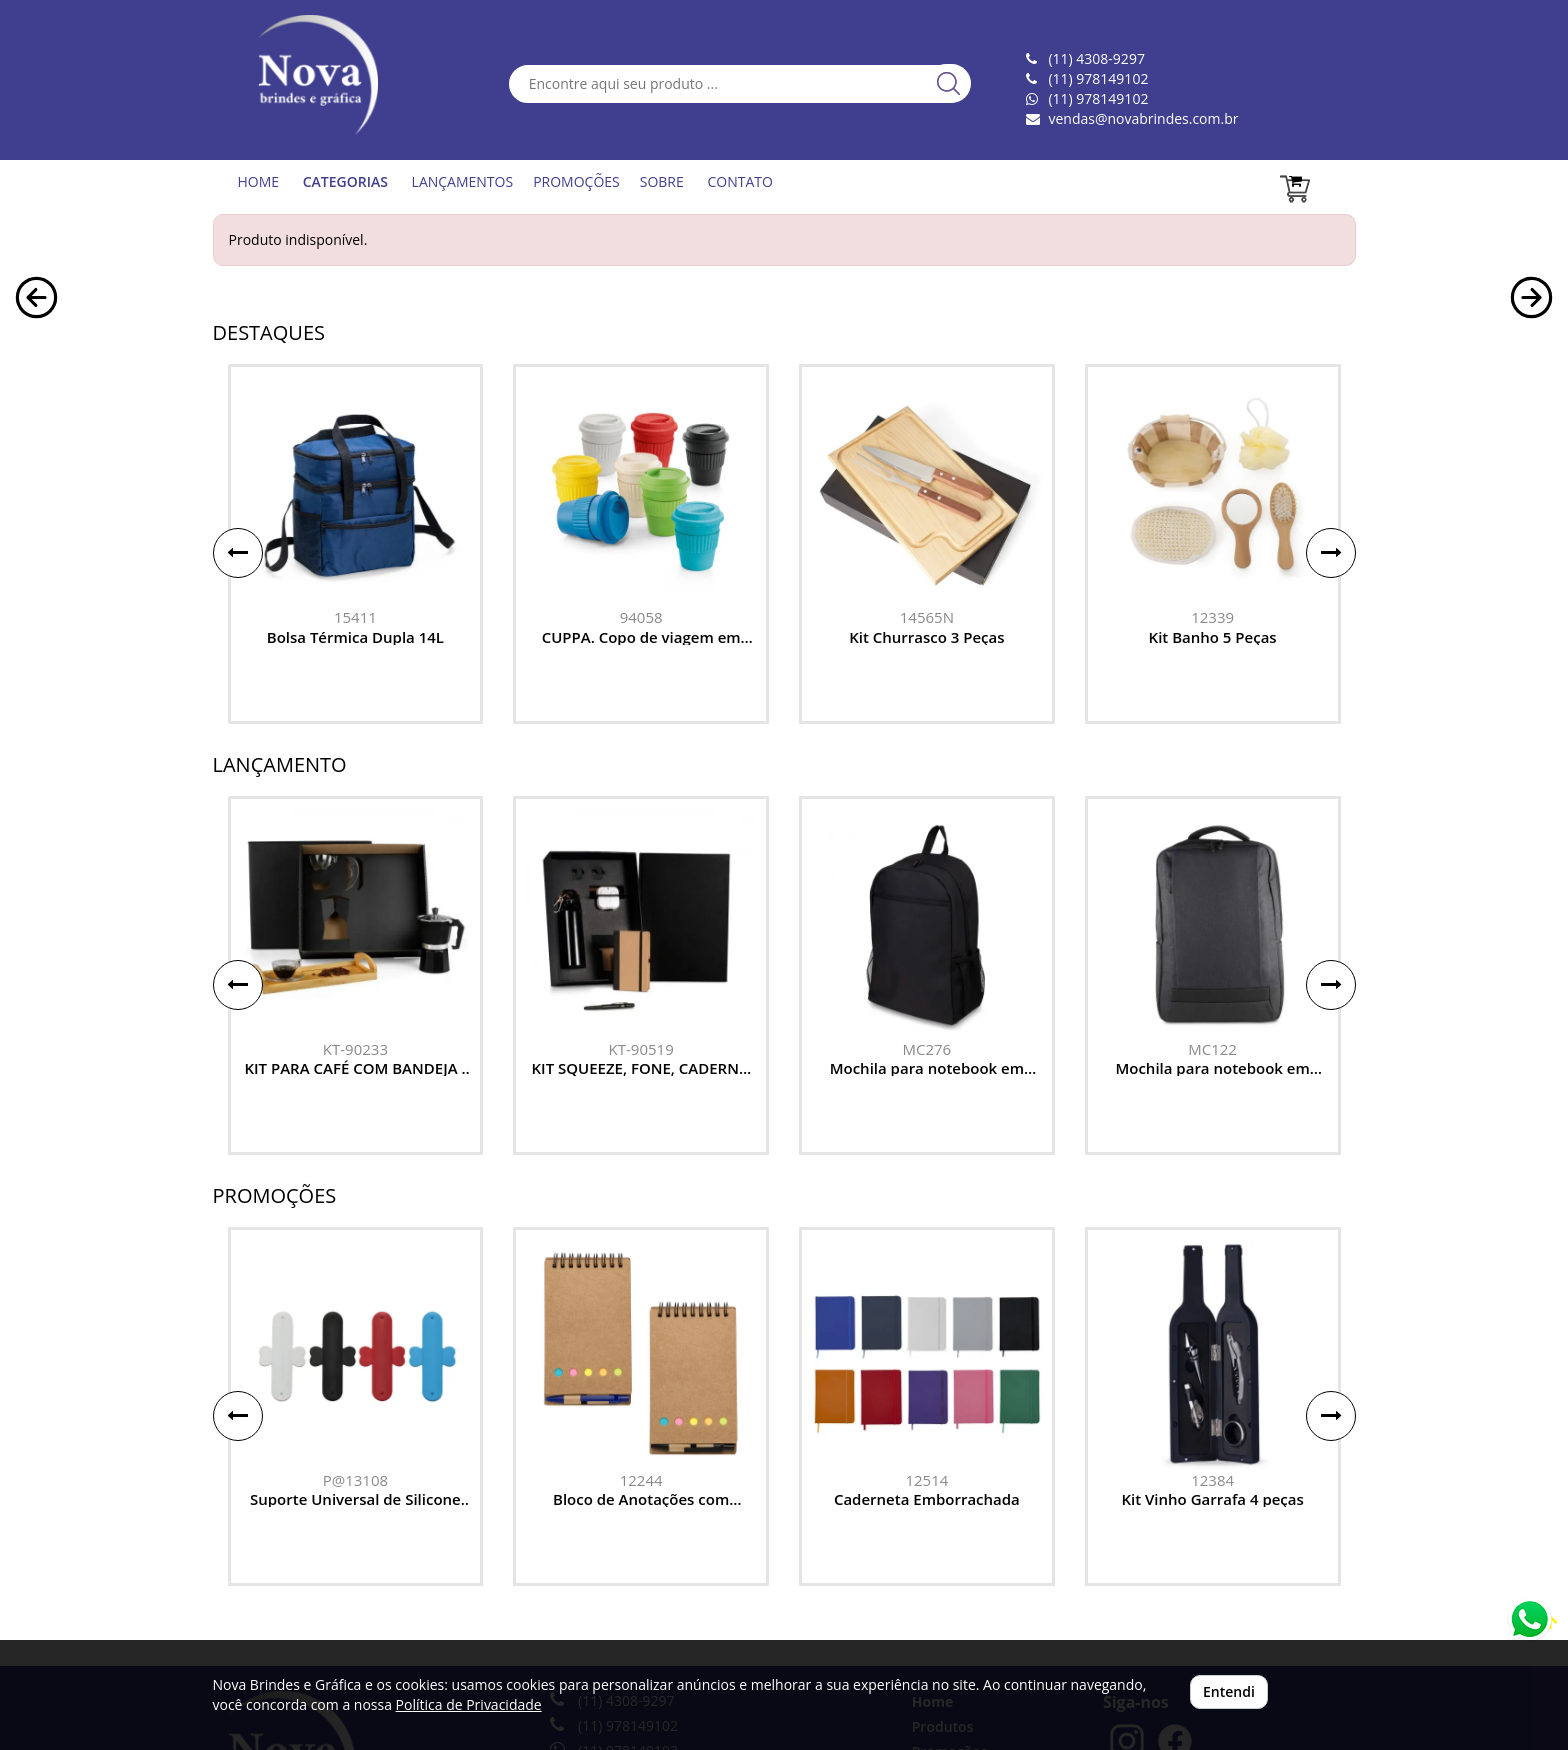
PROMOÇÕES (576, 181)
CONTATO (739, 181)
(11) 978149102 (1098, 98)
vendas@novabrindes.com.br (1143, 118)
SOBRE (662, 181)
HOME (259, 181)
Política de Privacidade (469, 1704)
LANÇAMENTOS (463, 181)
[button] (36, 522)
